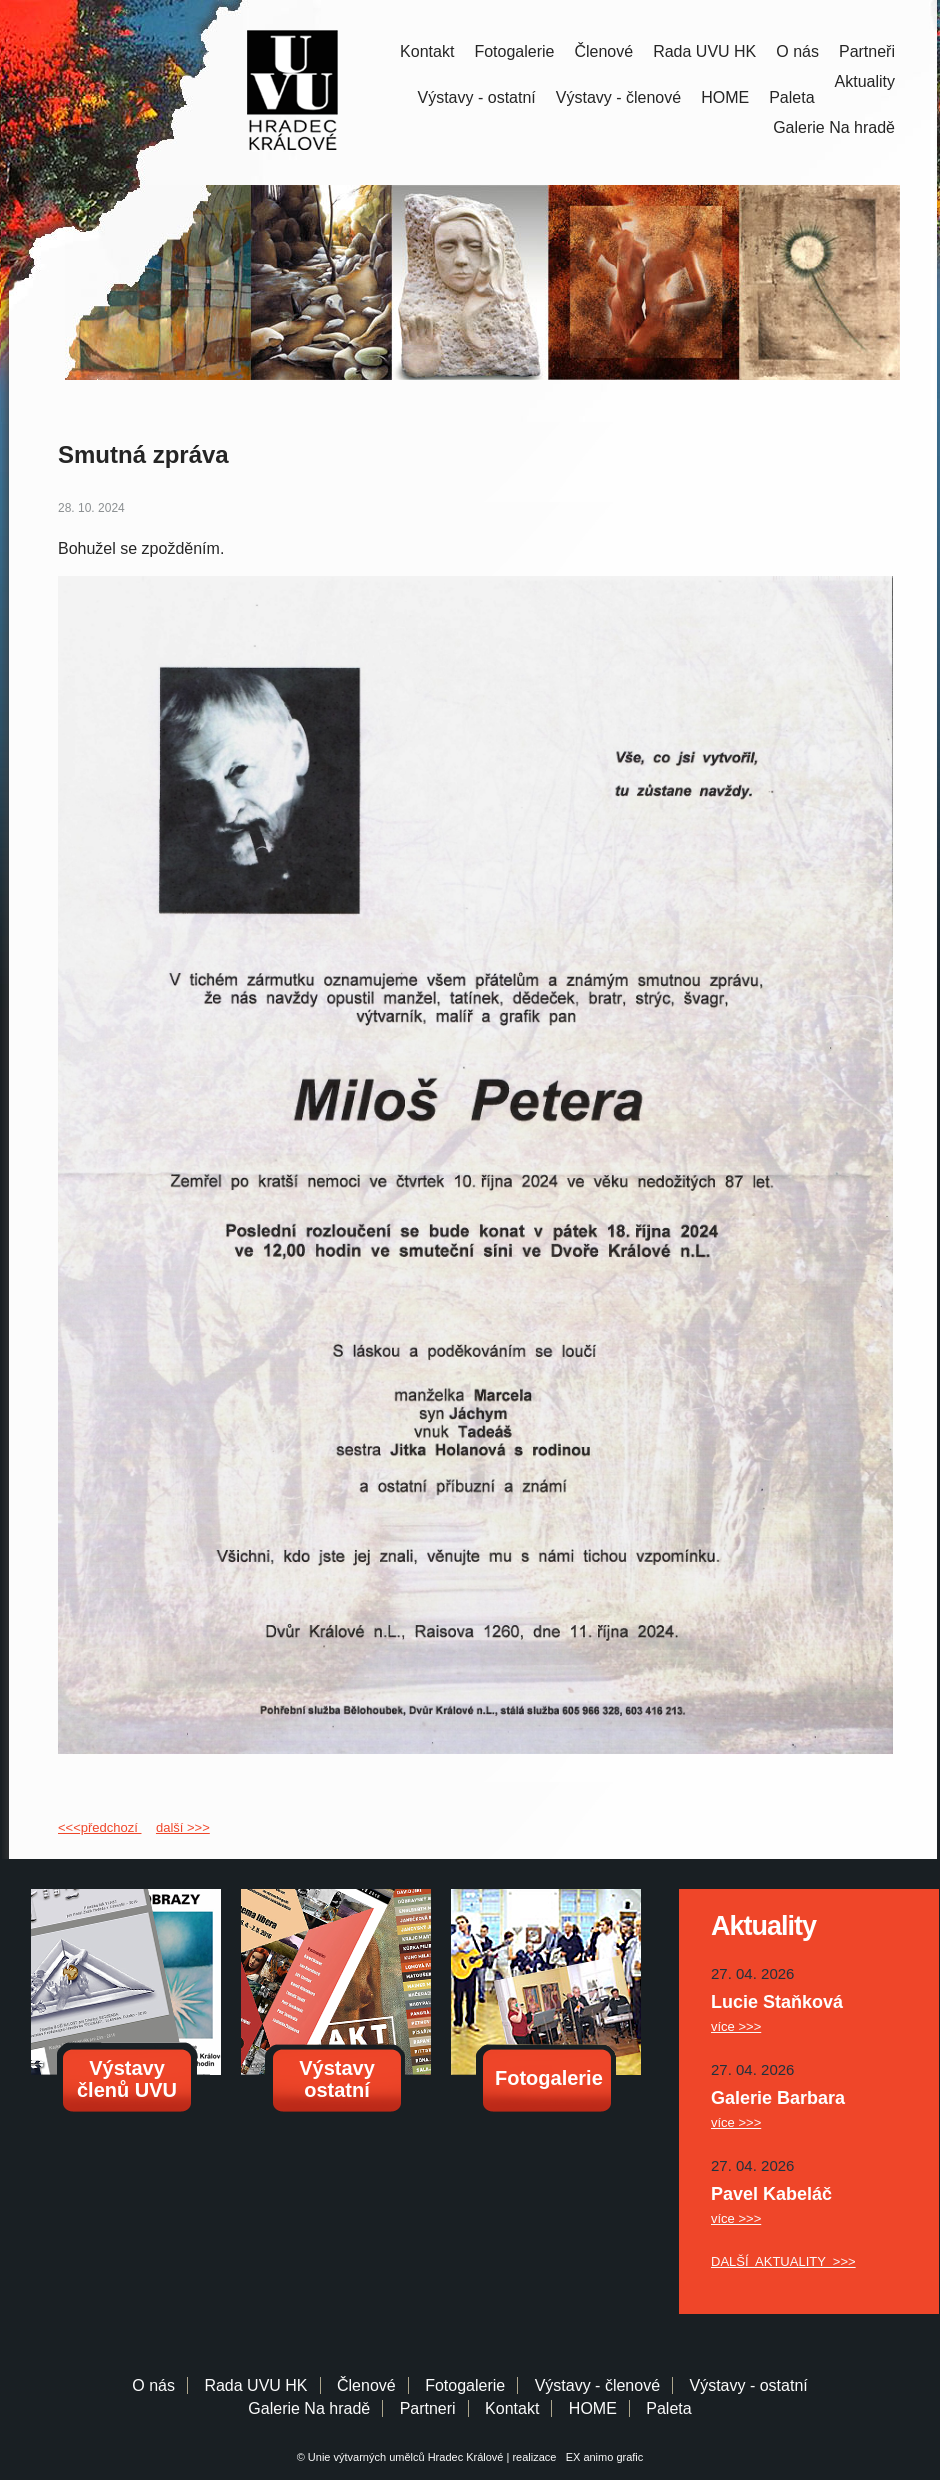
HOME (725, 97)
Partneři (867, 51)
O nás (797, 51)
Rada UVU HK (704, 51)
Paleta (791, 97)
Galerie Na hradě (309, 2408)
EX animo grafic (602, 2457)
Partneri (428, 2408)
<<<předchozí (99, 1827)
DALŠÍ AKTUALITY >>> (783, 2261)
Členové (603, 51)
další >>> (183, 1827)
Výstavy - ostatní (477, 97)
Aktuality (865, 81)
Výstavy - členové (618, 97)
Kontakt (427, 51)
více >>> (736, 2026)
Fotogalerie (514, 51)
